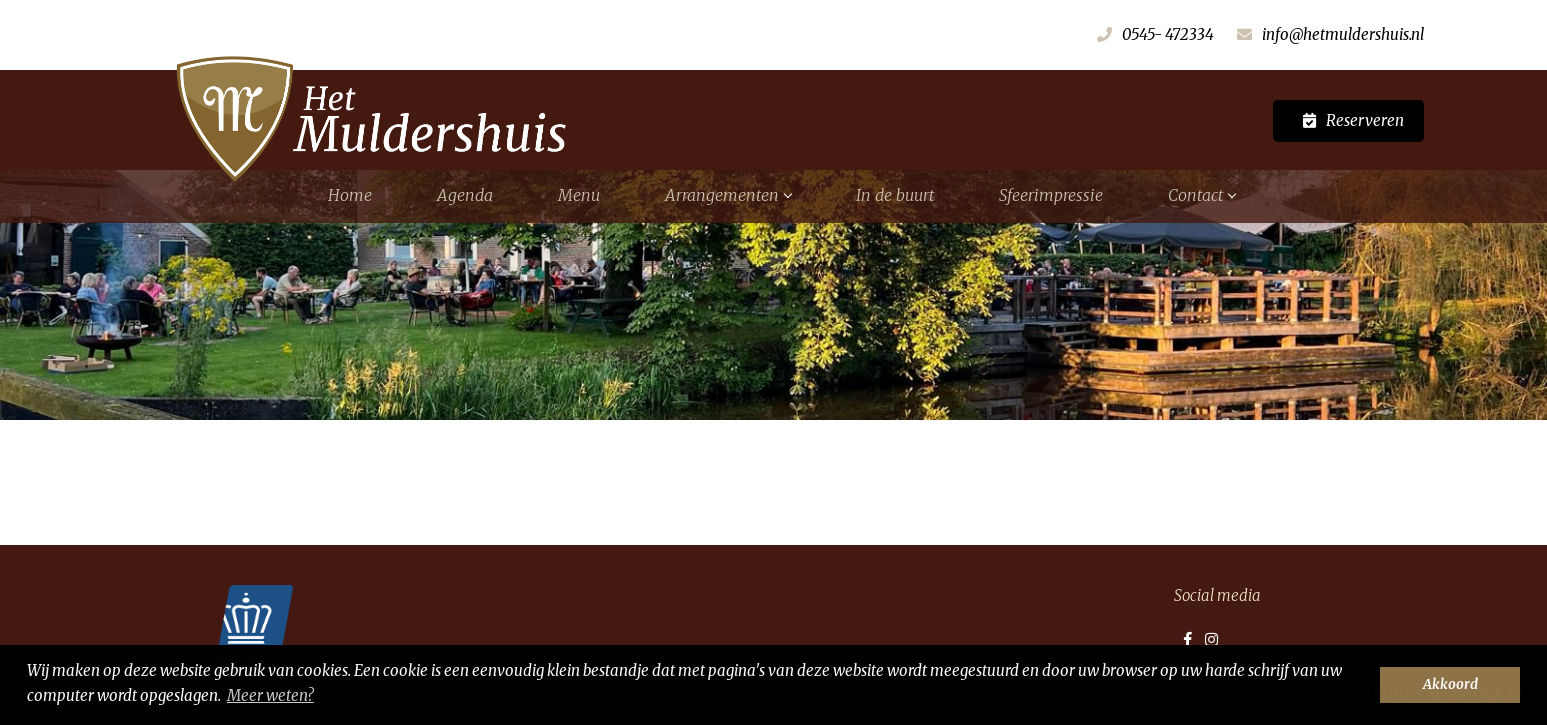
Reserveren (1365, 120)
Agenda (465, 195)
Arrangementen (728, 195)
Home (350, 195)
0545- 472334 (1168, 34)
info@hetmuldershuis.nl (1343, 34)
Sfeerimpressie (1051, 195)
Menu (579, 195)
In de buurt (895, 195)
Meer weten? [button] (270, 695)
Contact (1201, 195)
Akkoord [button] (1450, 684)
